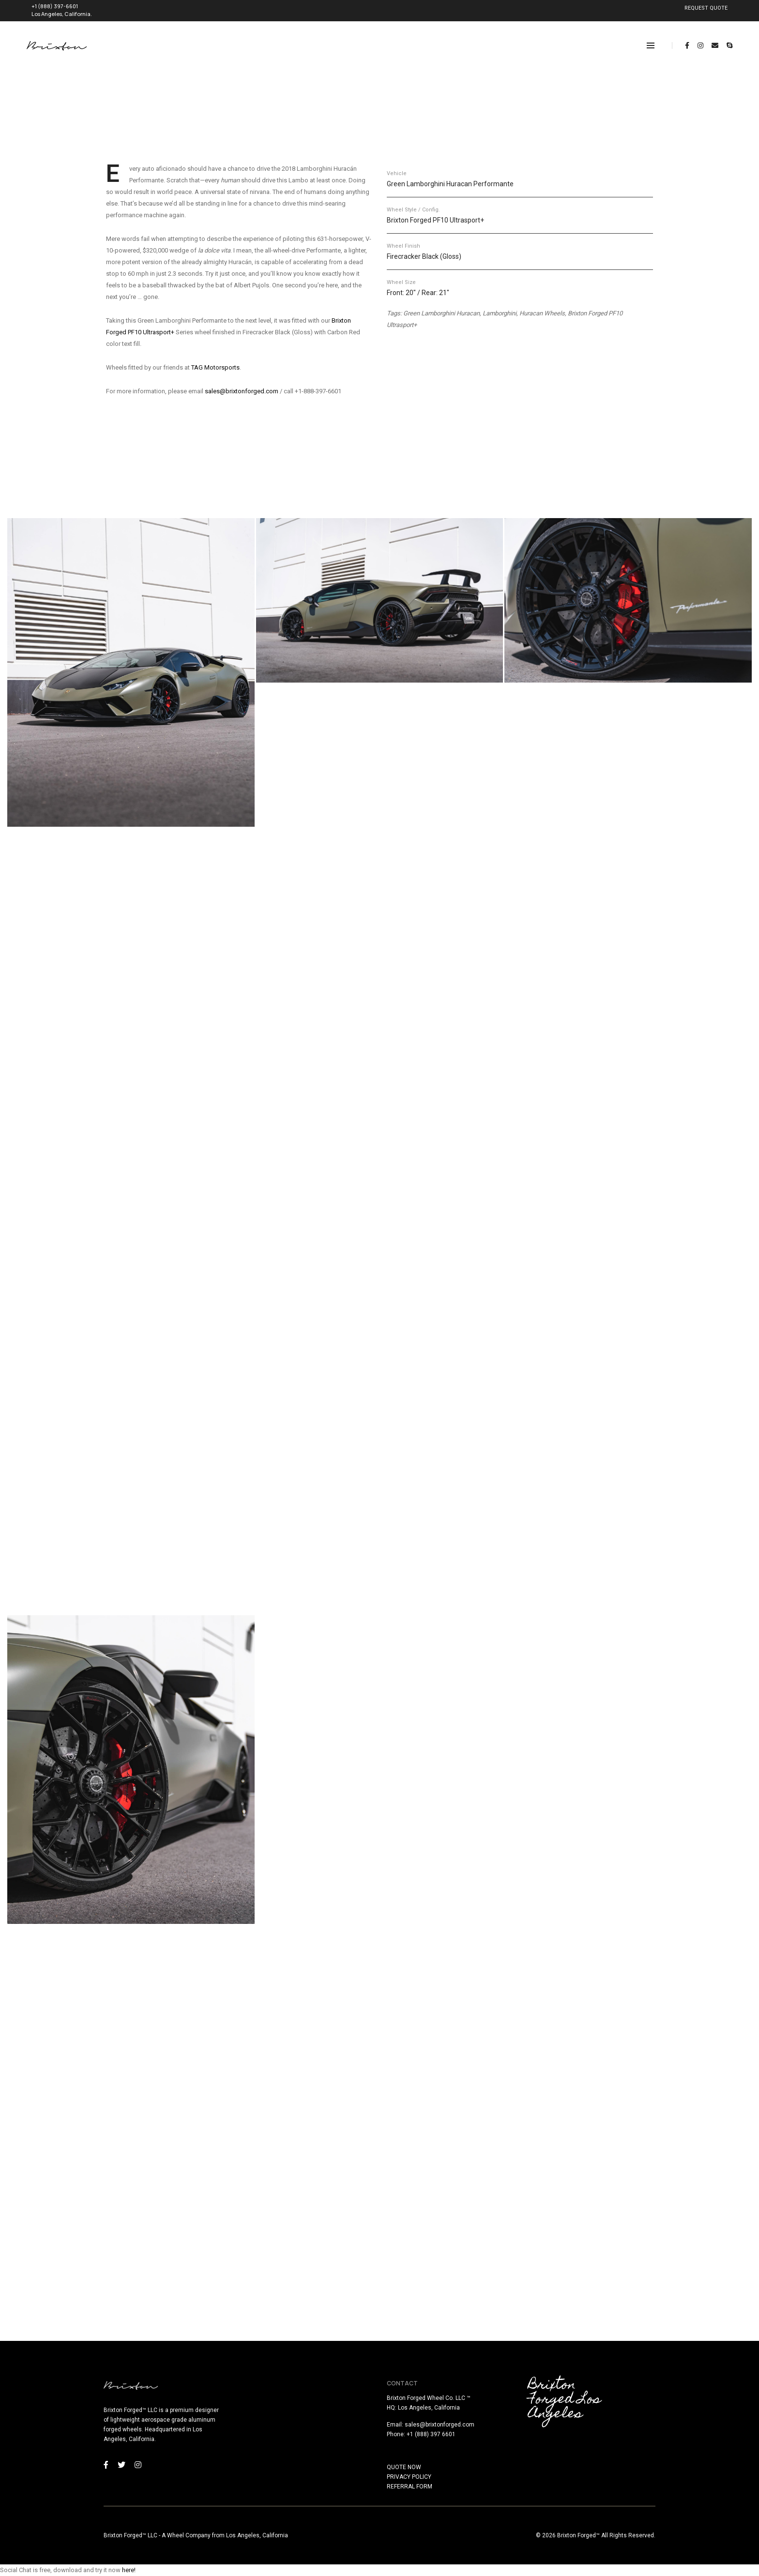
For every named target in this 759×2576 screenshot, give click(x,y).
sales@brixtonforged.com (241, 391)
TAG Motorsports (215, 367)
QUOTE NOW (404, 2467)
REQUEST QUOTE (706, 8)
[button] (131, 672)
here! (129, 2570)
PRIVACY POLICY (409, 2476)
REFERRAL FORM (409, 2486)
